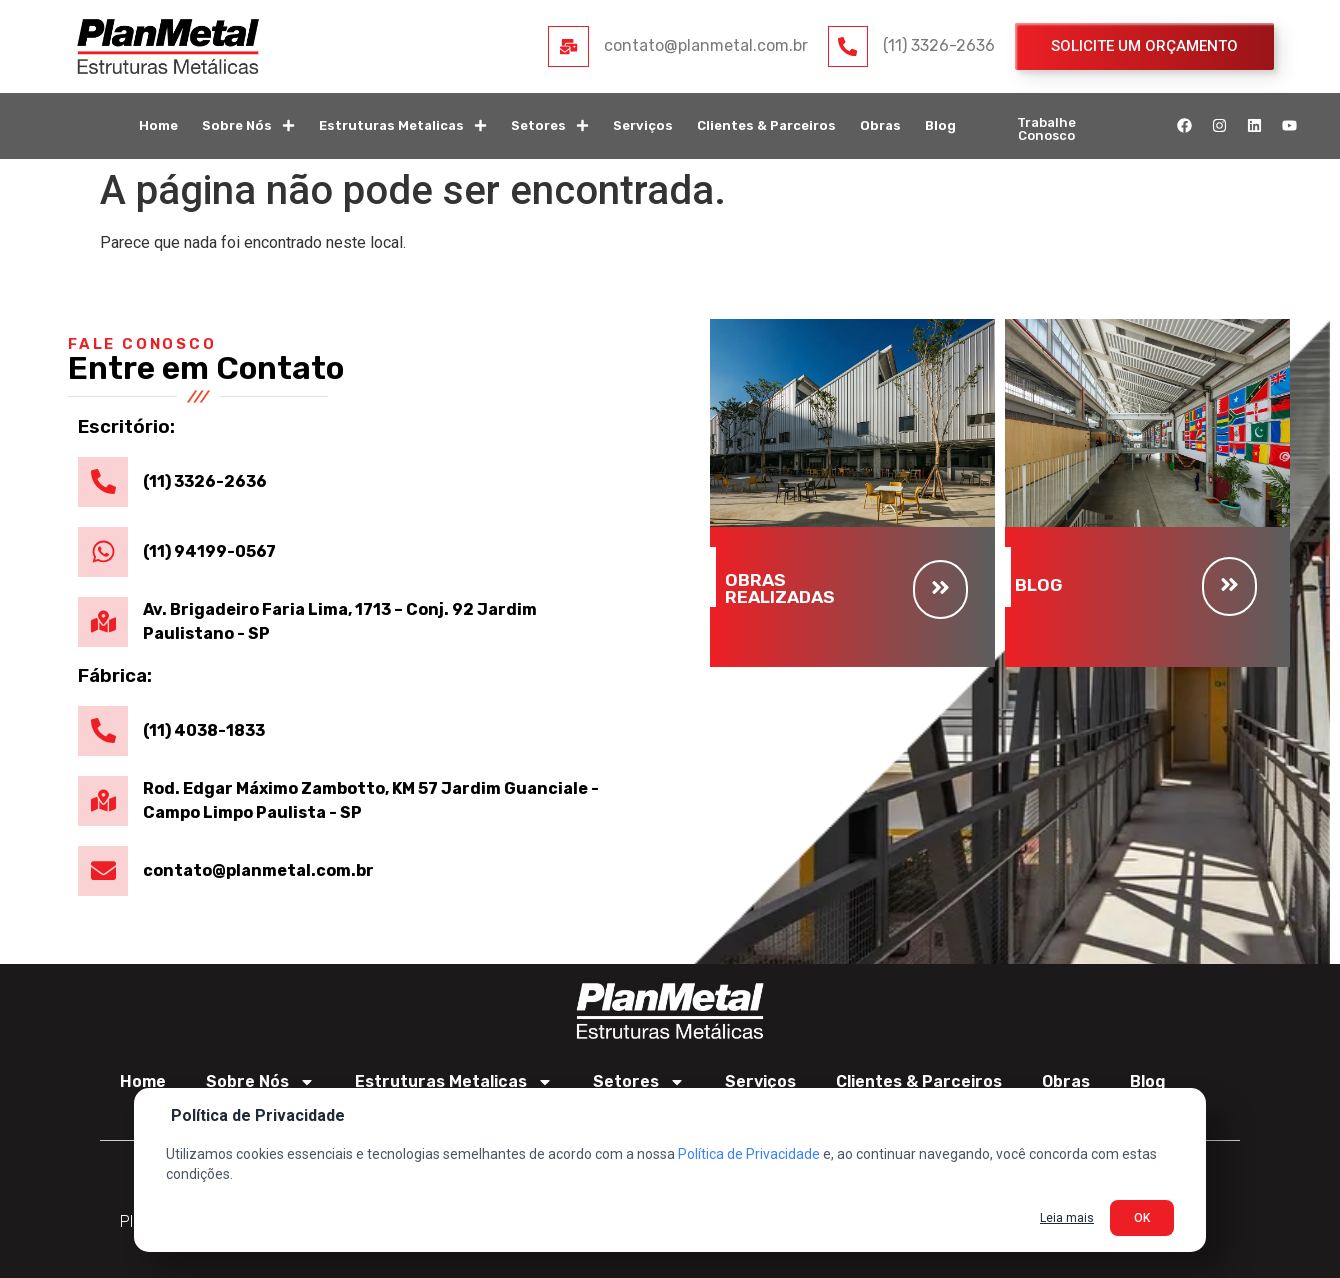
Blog (940, 125)
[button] (991, 680)
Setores (550, 125)
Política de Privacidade (749, 1154)
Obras (880, 125)
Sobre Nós (248, 125)
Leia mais (1067, 1218)
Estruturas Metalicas (403, 125)
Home (158, 125)
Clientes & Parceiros (766, 125)
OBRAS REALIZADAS (780, 589)
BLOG (1039, 585)
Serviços (643, 125)
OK (1142, 1218)
